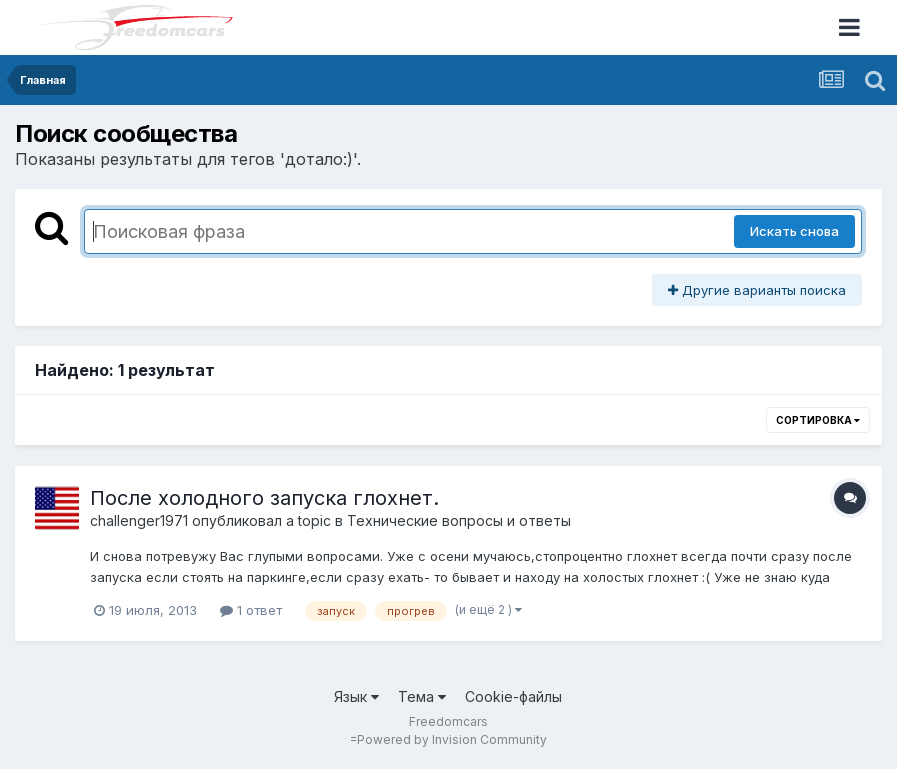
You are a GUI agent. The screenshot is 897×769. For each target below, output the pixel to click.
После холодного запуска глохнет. (264, 498)
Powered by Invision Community (452, 739)
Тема (422, 696)
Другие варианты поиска (757, 290)
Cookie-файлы (513, 696)
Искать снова (794, 231)
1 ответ (251, 610)
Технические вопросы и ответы (459, 520)
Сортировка (818, 420)
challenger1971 (139, 520)
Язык (356, 696)
